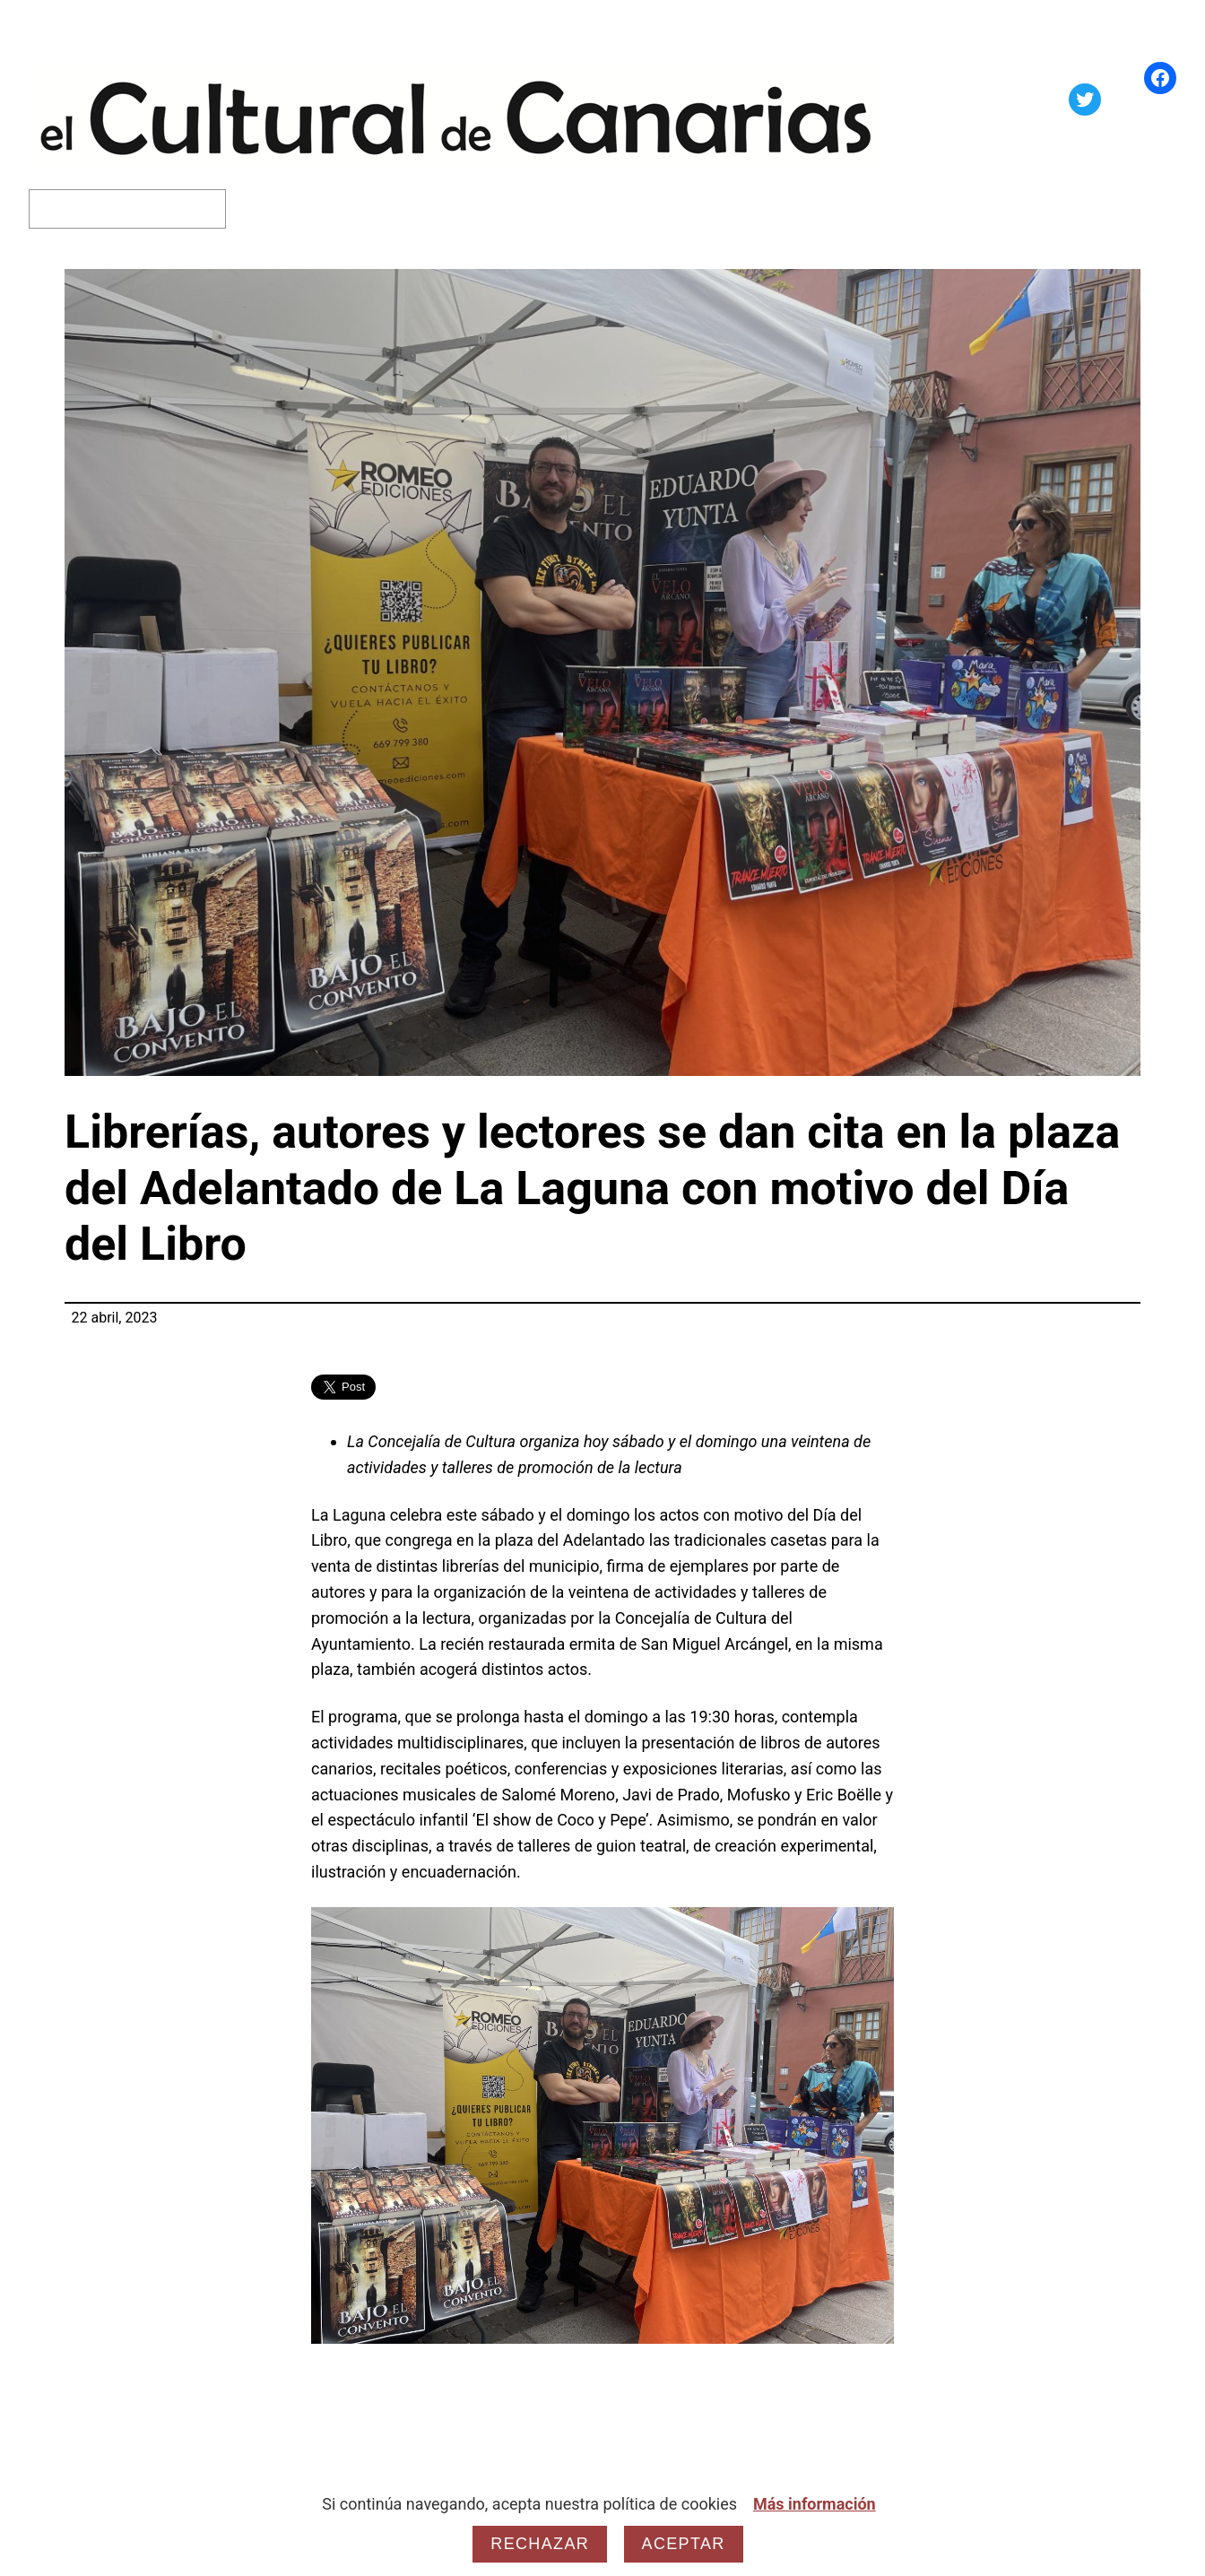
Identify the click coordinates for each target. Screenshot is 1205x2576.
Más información (814, 2503)
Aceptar (683, 2544)
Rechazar (539, 2544)
